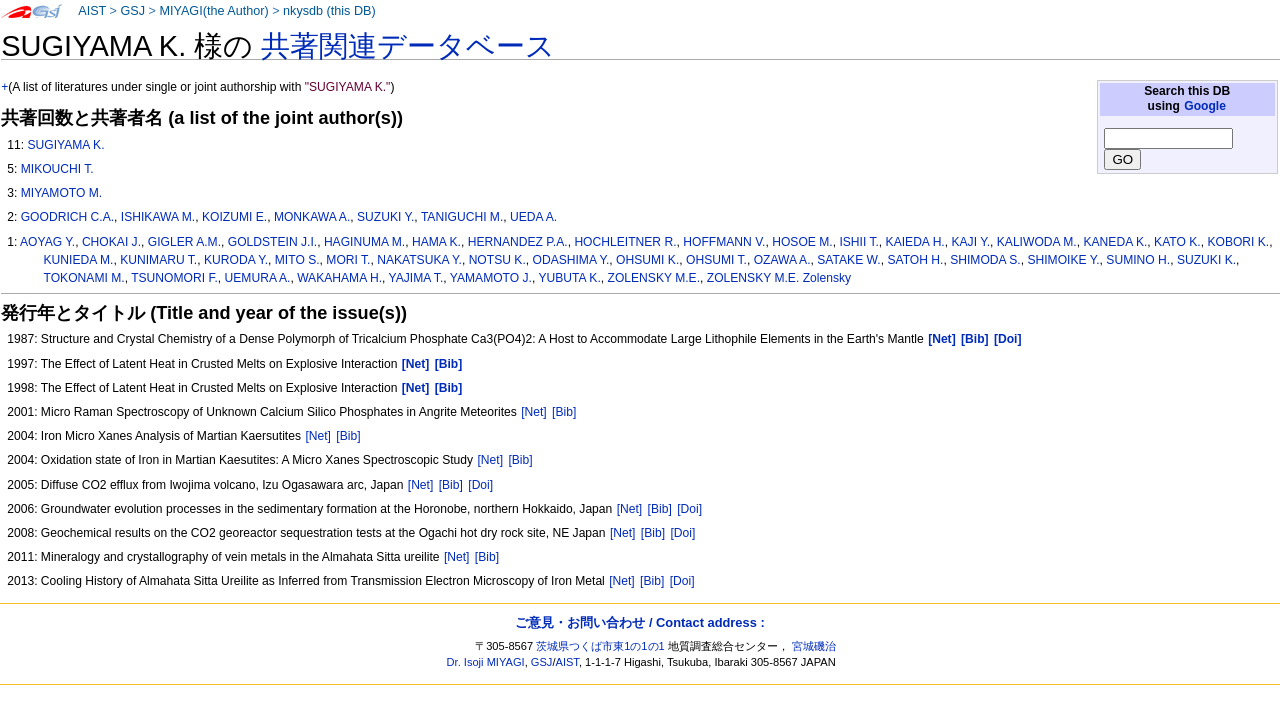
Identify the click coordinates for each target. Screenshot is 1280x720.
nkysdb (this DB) (329, 11)
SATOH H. (915, 260)
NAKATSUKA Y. (419, 260)
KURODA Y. (236, 260)
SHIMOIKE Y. (1063, 260)
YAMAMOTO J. (491, 278)
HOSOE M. (802, 242)
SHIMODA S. (985, 260)
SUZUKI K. (1206, 260)
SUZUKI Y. (385, 217)
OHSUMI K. (647, 260)
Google (1205, 106)
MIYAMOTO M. (62, 193)
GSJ (132, 11)
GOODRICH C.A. (67, 217)
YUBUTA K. (569, 278)
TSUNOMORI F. (174, 278)
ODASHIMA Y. (570, 260)
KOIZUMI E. (234, 217)
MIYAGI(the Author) (213, 11)
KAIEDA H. (915, 242)
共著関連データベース (408, 46)
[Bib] (564, 412)
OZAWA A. (782, 260)
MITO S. (297, 260)
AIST (92, 11)
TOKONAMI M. (84, 278)
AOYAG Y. (47, 242)
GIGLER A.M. (184, 242)
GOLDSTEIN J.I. (272, 242)
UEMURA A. (258, 278)
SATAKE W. (848, 260)
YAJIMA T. (416, 278)
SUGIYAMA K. (65, 145)
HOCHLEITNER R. (625, 242)
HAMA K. (436, 242)
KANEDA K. (1115, 242)
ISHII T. (858, 242)
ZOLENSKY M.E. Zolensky (779, 278)
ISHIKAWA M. (158, 217)
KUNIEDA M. (79, 260)
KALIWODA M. (1037, 242)
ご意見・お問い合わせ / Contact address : (639, 622)
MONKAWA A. (312, 217)
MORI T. (348, 260)
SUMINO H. (1138, 260)
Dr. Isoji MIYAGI (486, 662)
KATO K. (1177, 242)
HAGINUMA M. (364, 242)
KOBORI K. (1238, 242)
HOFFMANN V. (724, 242)
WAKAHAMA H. (339, 278)
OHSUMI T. (716, 260)
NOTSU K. (497, 260)
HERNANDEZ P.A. (518, 242)
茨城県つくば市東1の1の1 (600, 646)
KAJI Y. (970, 242)
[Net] (534, 412)
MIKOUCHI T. (57, 169)
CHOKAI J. (111, 242)
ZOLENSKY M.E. (654, 278)
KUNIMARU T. (158, 260)
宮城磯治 (814, 646)
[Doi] (480, 485)
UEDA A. (533, 217)
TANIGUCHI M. (462, 217)
